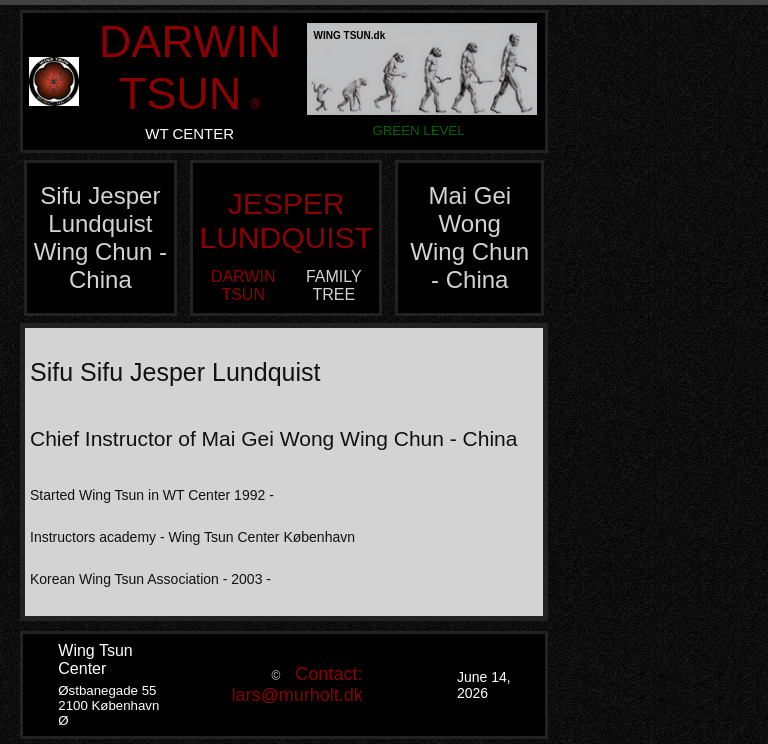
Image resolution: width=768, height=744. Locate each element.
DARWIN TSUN (190, 67)
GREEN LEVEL (418, 130)
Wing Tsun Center (95, 659)
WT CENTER (189, 133)
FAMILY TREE (334, 285)
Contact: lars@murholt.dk (297, 684)
